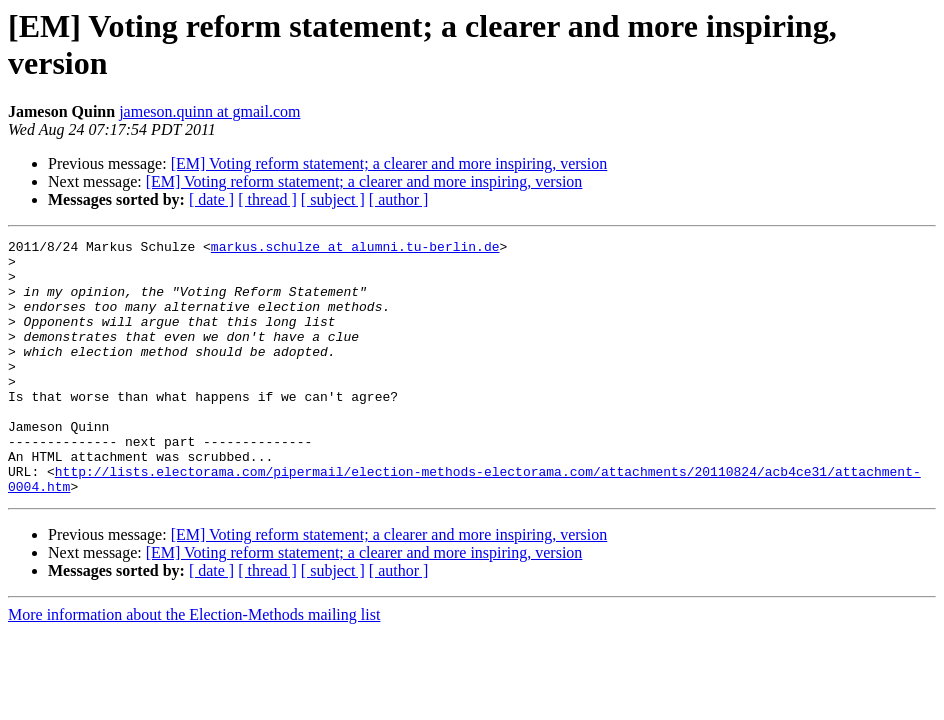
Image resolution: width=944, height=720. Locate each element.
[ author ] (399, 199)
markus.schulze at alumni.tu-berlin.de (355, 249)
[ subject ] (333, 199)
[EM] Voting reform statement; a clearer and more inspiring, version (389, 163)
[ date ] (211, 199)
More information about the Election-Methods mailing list (194, 665)
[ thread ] (267, 199)
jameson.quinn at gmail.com (209, 111)
